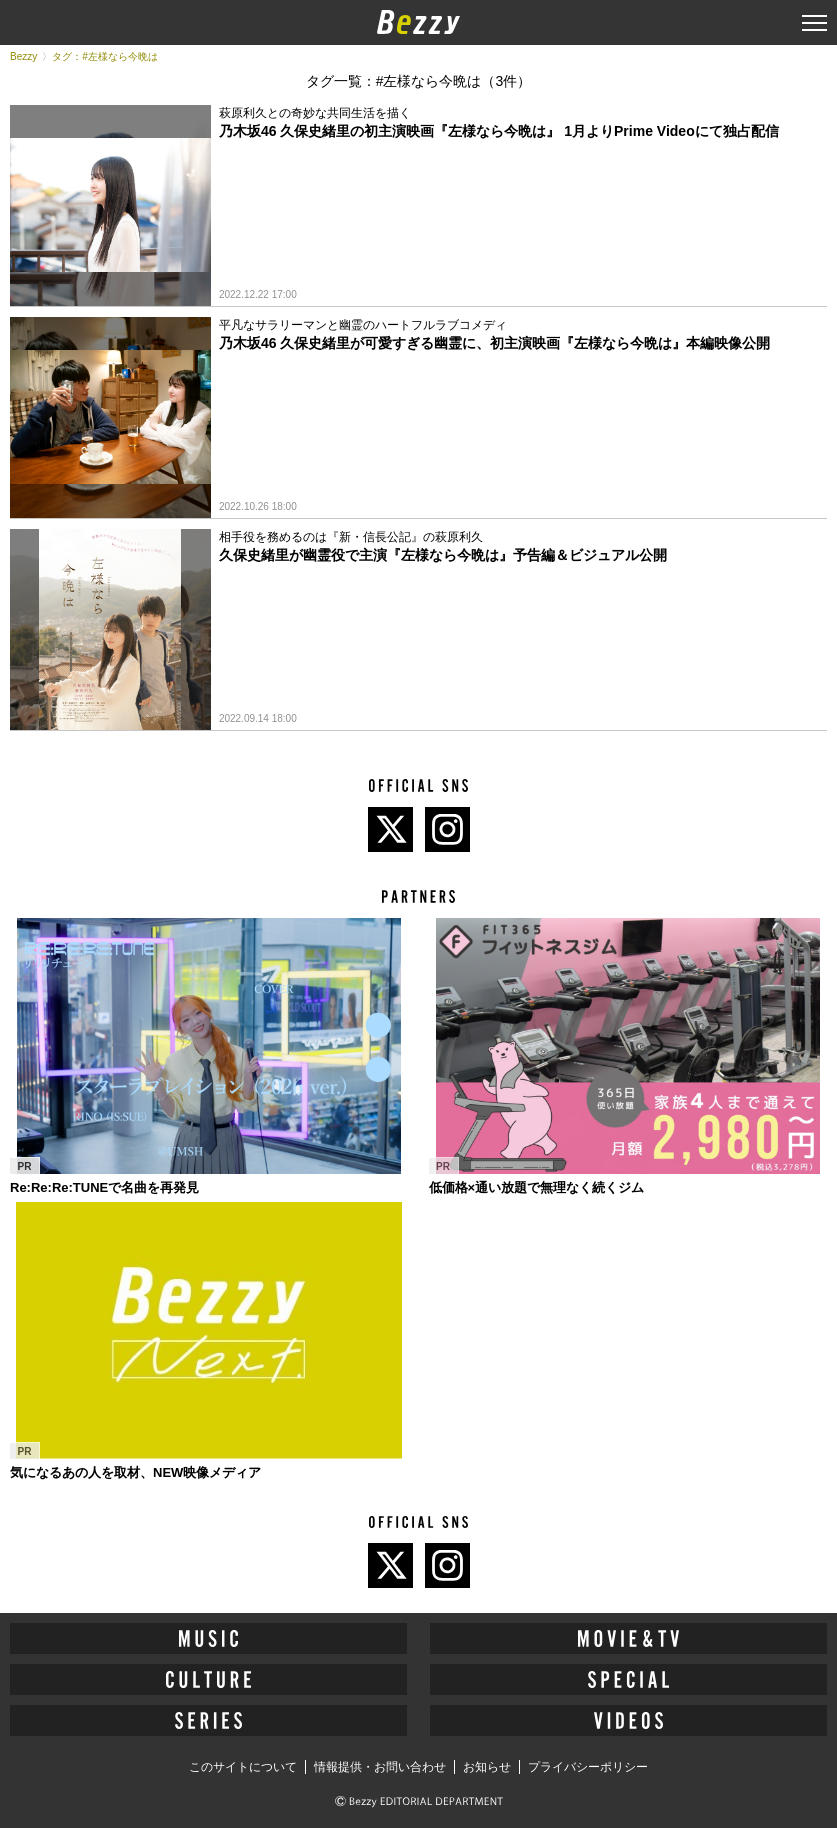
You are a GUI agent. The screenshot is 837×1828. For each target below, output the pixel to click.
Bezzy (23, 56)
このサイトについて (243, 1767)
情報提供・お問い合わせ (380, 1767)
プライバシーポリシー (588, 1767)
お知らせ (487, 1767)
